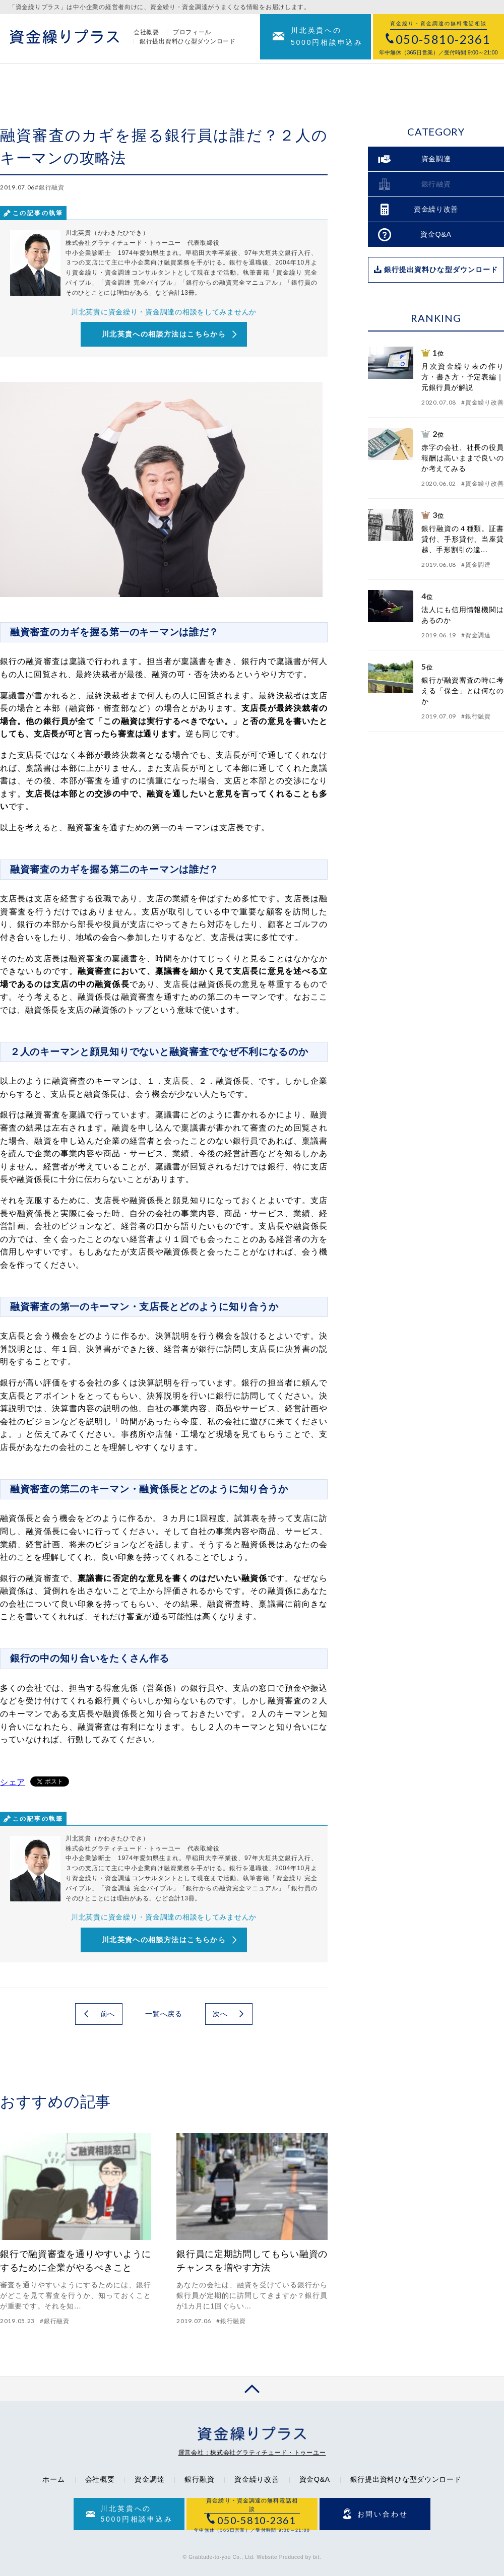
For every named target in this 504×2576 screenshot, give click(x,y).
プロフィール (192, 34)
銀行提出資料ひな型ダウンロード (188, 43)
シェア (12, 1782)
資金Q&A (314, 2479)
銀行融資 (199, 2479)
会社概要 (146, 34)
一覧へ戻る (163, 2014)
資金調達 (149, 2479)
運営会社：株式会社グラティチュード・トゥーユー (252, 2452)
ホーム (53, 2479)
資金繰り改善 (256, 2479)
